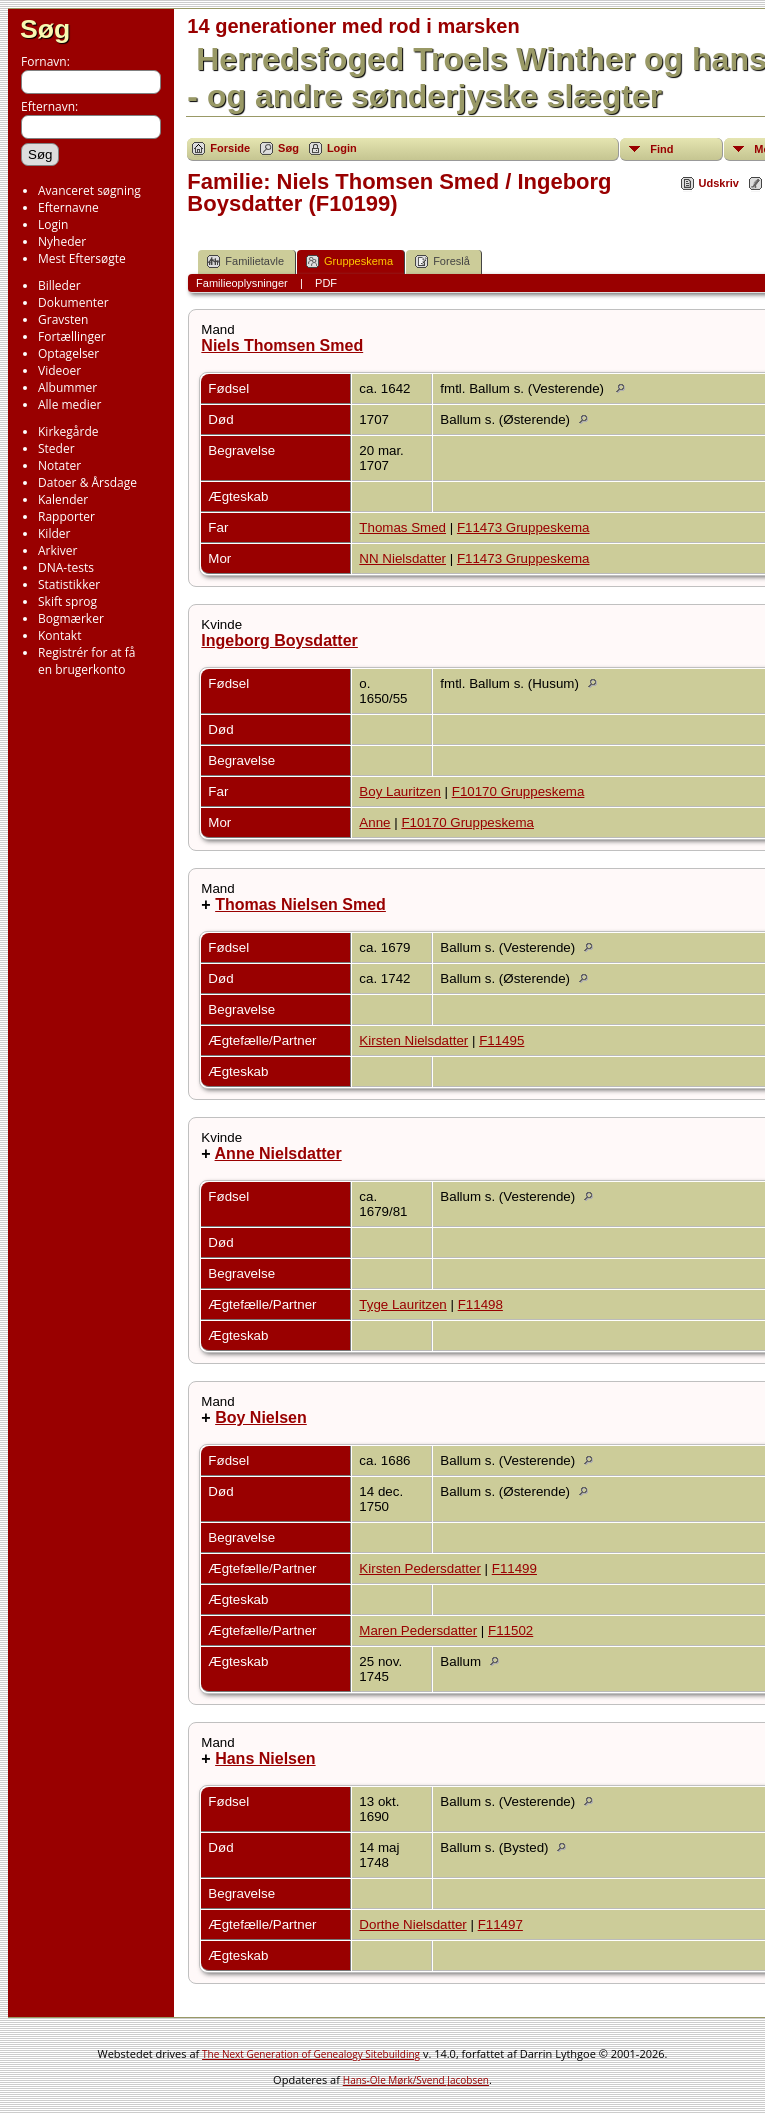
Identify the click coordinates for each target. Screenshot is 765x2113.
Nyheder (62, 241)
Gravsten (63, 319)
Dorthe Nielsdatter (412, 1924)
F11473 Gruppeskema (523, 527)
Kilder (54, 533)
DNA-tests (66, 567)
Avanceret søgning (89, 190)
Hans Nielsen (265, 1758)
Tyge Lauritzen (402, 1304)
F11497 (500, 1924)
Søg (45, 29)
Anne (374, 822)
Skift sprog (67, 601)
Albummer (67, 387)
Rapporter (66, 516)
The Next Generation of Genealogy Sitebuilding (311, 2054)
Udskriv (719, 183)
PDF (326, 283)
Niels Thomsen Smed (282, 345)
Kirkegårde (68, 431)
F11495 (501, 1040)
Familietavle (245, 261)
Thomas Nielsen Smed (300, 904)
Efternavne (68, 207)
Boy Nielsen (261, 1417)
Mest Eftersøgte (82, 258)
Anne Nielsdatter (278, 1153)
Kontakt (59, 635)
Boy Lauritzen (400, 791)
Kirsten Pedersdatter (420, 1568)
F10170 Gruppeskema (518, 791)
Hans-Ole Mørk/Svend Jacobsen (416, 2080)
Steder (56, 448)
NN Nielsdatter (402, 558)
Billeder (59, 285)
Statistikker (69, 584)
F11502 (510, 1630)
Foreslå (442, 261)
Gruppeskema (349, 261)
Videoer (59, 370)
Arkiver (57, 550)
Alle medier (69, 404)
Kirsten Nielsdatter (413, 1040)
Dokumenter (73, 302)
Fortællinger (72, 336)
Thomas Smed (402, 527)
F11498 (480, 1304)
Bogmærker (71, 618)
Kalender (63, 499)
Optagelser (68, 353)
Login (53, 224)
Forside (230, 148)
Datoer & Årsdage (87, 482)
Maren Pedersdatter (418, 1630)
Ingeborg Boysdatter (279, 640)
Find (661, 149)
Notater (59, 465)
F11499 (514, 1568)
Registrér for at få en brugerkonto (86, 661)
